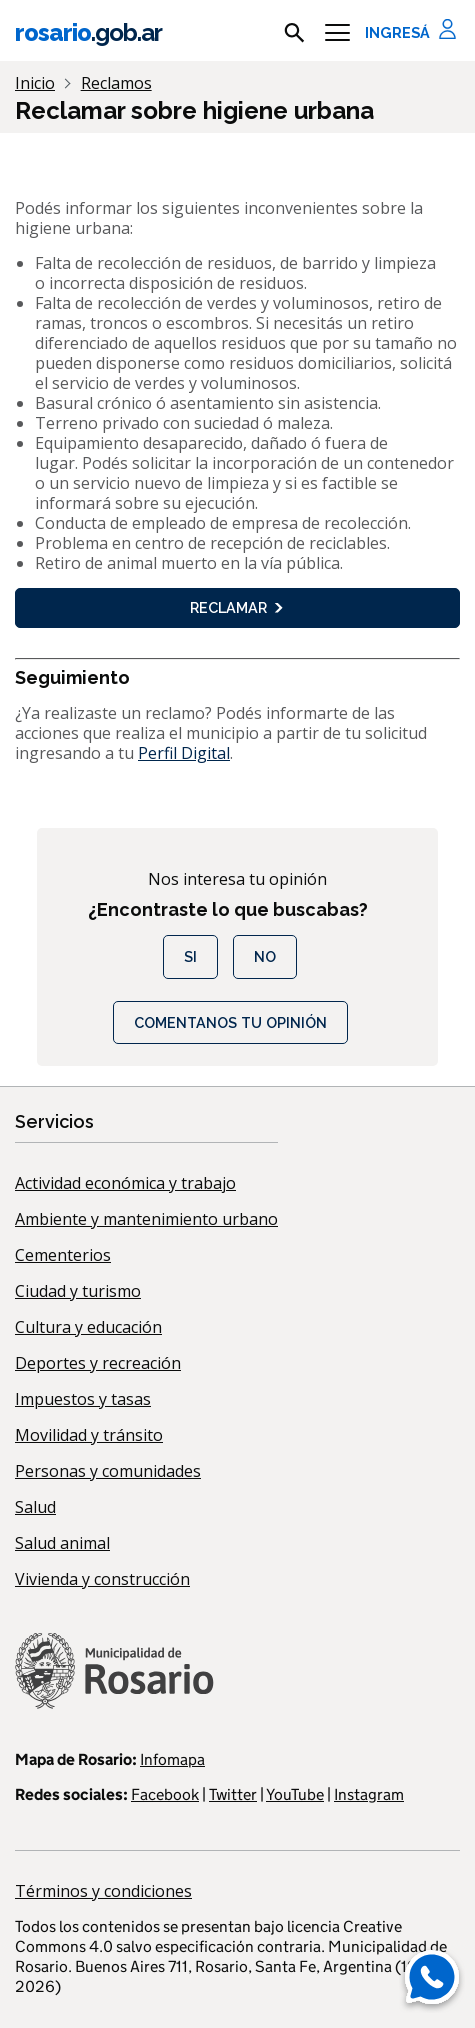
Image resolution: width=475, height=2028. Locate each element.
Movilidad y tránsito (89, 1435)
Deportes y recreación (98, 1363)
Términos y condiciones (103, 1891)
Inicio (35, 83)
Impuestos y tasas (83, 1399)
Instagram (369, 1794)
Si (190, 956)
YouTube (295, 1794)
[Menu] (337, 33)
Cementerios (63, 1255)
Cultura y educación (88, 1327)
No (265, 956)
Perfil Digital (184, 753)
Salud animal (62, 1543)
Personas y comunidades (108, 1471)
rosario (88, 32)
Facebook (165, 1794)
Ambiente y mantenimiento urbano (146, 1219)
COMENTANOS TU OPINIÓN (230, 1022)
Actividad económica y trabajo (125, 1183)
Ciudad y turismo (78, 1291)
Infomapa (172, 1759)
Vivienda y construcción (102, 1579)
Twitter (233, 1794)
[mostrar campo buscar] (294, 33)
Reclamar (237, 607)
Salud (35, 1507)
